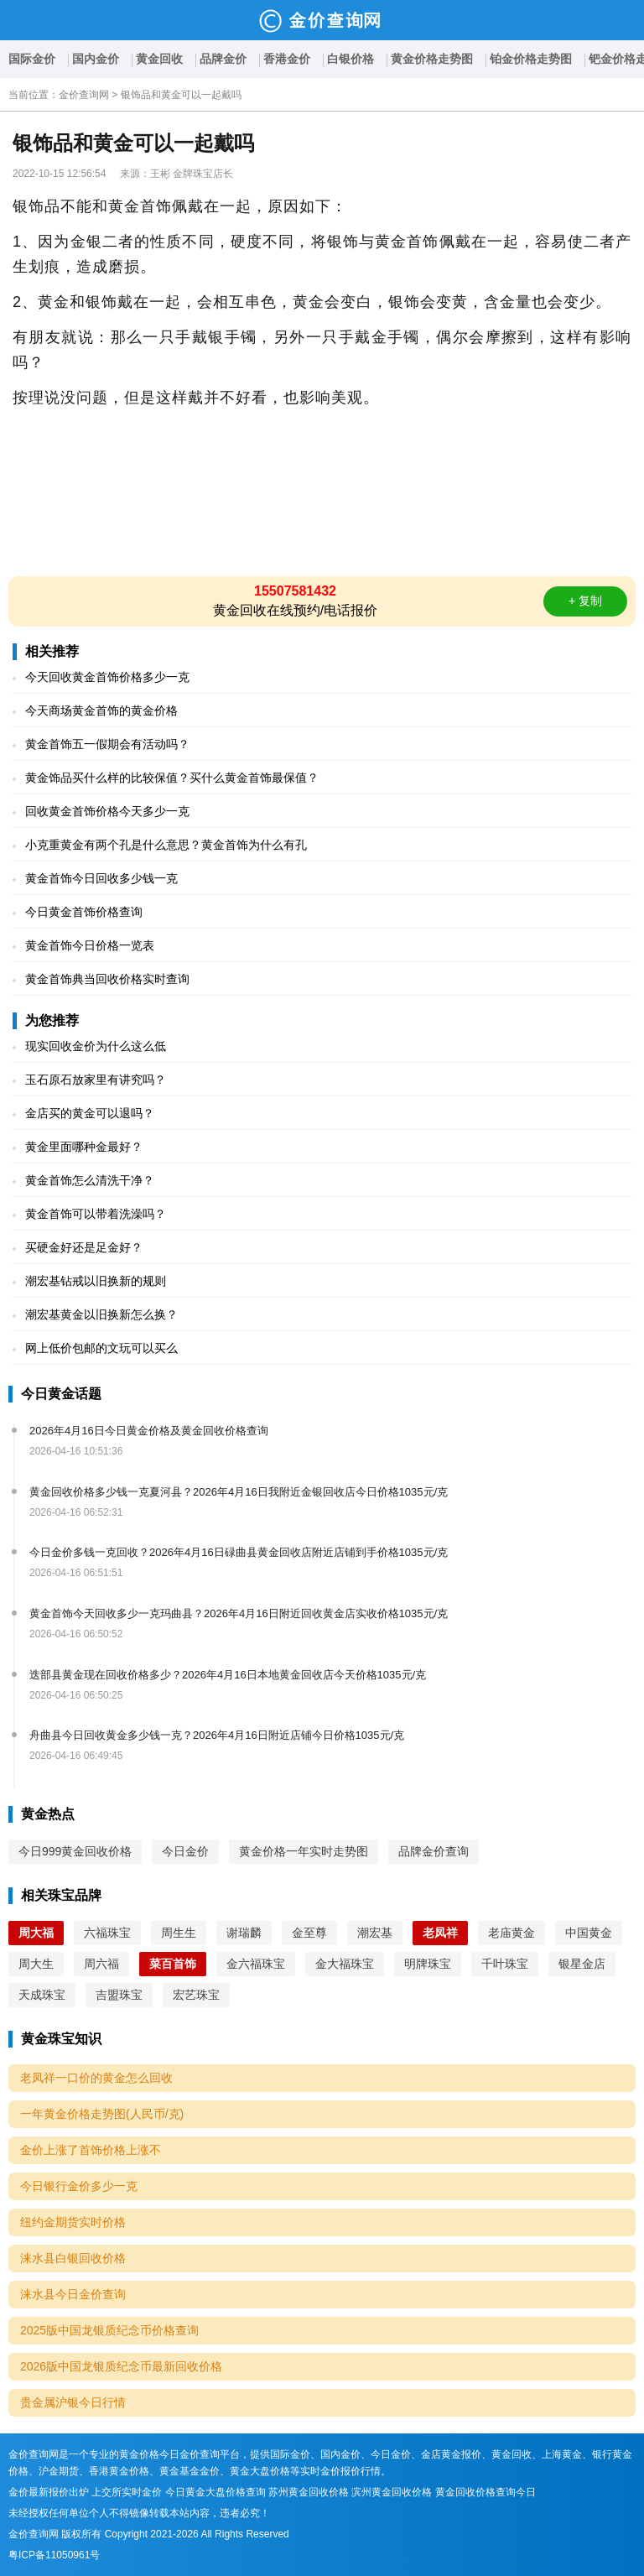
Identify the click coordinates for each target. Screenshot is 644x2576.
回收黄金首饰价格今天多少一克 (107, 811)
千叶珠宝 (504, 1963)
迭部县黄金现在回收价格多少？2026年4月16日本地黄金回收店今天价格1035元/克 (227, 1674)
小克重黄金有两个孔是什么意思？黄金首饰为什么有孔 (166, 844)
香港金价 (286, 58)
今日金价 (185, 1851)
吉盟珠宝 (119, 1994)
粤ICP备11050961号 (54, 2555)
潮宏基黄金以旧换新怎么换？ (101, 1314)
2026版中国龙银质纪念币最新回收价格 (121, 2366)
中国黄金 (588, 1932)
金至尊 (309, 1932)
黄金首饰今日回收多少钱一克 (101, 878)
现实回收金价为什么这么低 (95, 1046)
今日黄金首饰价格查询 (84, 912)
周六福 (101, 1963)
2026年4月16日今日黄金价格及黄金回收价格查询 (148, 1430)
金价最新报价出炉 (48, 2492)
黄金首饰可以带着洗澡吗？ (95, 1213)
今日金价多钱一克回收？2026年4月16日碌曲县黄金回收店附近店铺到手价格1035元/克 (238, 1552)
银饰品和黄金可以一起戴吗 (181, 95)
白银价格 (350, 58)
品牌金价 (223, 58)
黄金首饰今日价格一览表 (89, 945)
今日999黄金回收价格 (75, 1851)
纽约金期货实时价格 (73, 2222)
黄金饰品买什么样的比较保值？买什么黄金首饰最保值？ (172, 777)
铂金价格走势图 (531, 58)
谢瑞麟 (244, 1932)
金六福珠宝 (255, 1963)
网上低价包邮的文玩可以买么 (101, 1348)
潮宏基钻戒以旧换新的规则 (95, 1281)
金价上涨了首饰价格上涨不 (90, 2150)
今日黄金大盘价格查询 (215, 2492)
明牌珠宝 (427, 1963)
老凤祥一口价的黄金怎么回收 (96, 2077)
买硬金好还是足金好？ (84, 1247)
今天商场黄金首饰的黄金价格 (101, 710)
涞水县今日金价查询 (73, 2294)
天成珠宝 (41, 1994)
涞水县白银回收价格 (73, 2258)
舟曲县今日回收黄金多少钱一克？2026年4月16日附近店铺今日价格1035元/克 (216, 1735)
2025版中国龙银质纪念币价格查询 (109, 2330)
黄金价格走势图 (432, 58)
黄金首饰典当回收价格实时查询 (107, 979)
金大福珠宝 (344, 1963)
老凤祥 (440, 1932)
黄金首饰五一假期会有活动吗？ (107, 744)
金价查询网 (84, 95)
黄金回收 (159, 58)
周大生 (36, 1963)
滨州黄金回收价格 (391, 2492)
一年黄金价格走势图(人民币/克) (102, 2114)
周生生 (178, 1932)
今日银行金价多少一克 (79, 2186)
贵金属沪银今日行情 (73, 2402)
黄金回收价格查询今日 (485, 2492)
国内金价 (95, 58)
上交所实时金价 (126, 2492)
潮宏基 (374, 1932)
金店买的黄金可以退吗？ (89, 1113)
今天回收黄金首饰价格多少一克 (107, 677)
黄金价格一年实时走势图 (303, 1851)
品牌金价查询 (433, 1851)
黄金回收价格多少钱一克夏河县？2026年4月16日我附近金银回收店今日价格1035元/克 (238, 1492)
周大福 (36, 1932)
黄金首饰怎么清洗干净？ (89, 1180)
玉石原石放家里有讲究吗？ (95, 1079)
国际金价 (31, 58)
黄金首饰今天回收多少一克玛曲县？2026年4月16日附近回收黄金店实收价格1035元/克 (238, 1613)
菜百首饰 (172, 1963)
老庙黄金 (511, 1932)
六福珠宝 (107, 1932)
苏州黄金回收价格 (308, 2492)
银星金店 (581, 1963)
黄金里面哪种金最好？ (84, 1146)
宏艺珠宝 (196, 1994)
